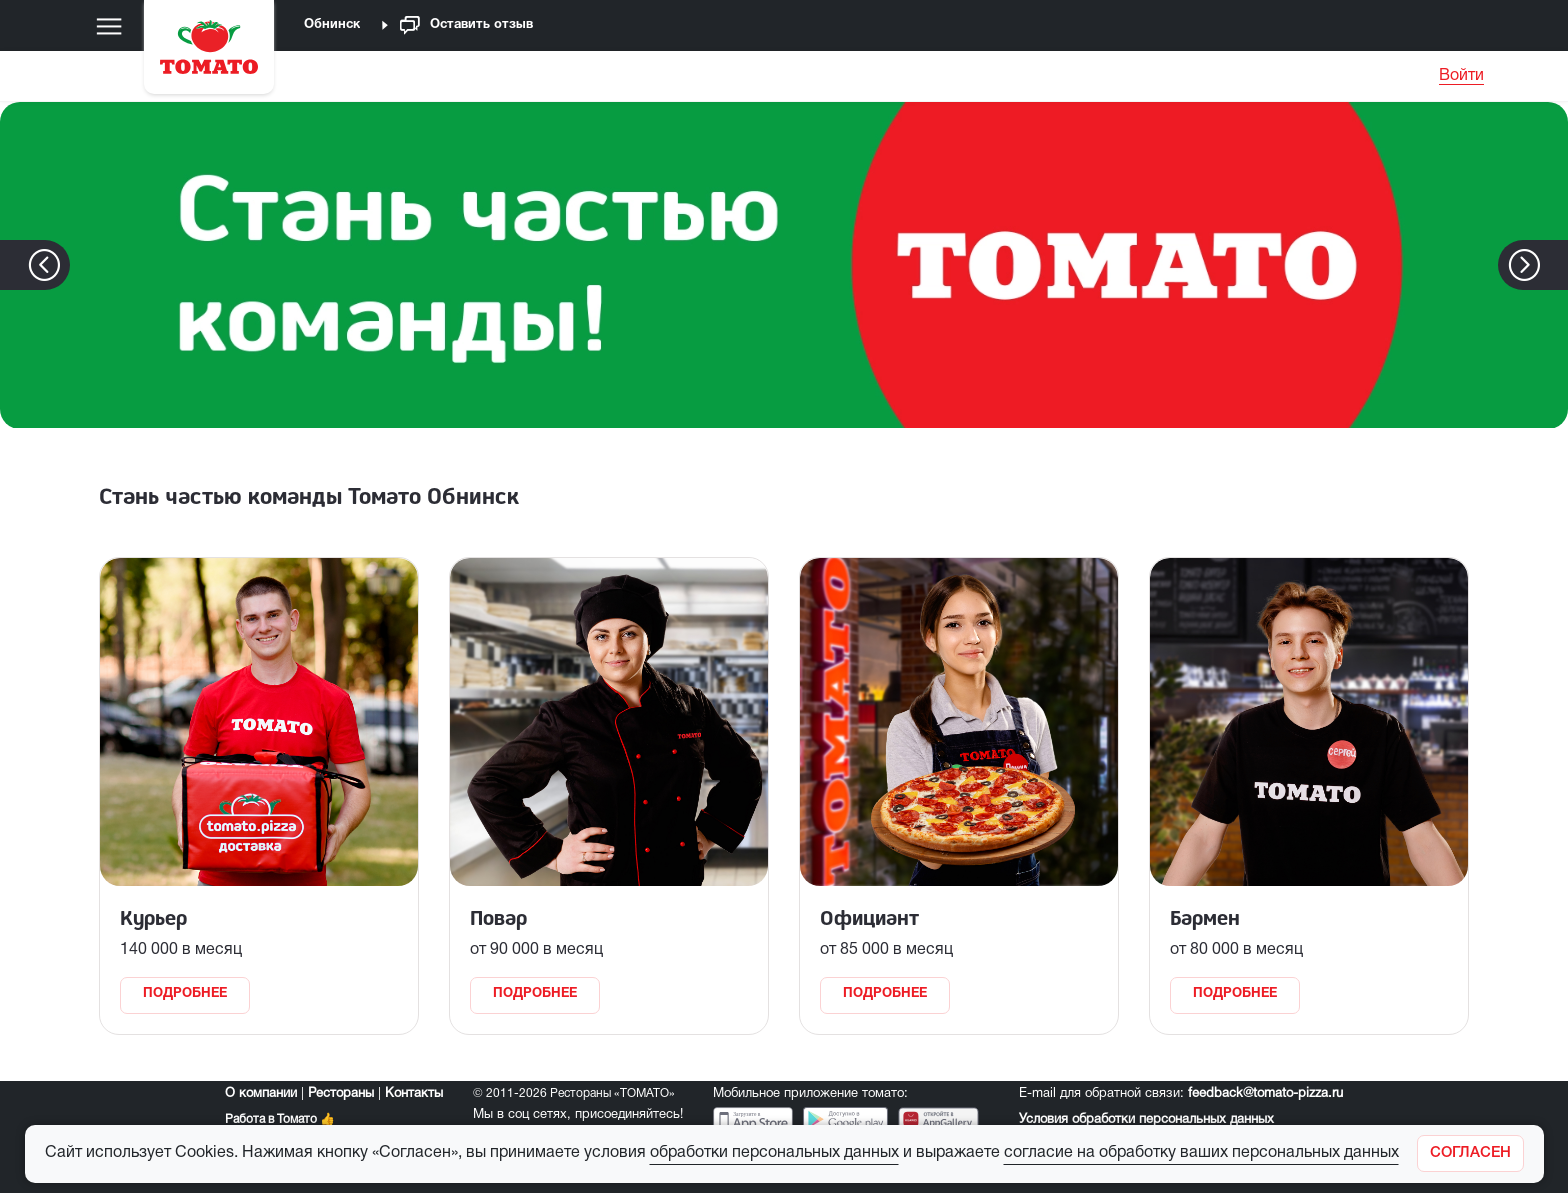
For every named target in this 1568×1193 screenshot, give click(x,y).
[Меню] (109, 26)
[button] (1554, 265)
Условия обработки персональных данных (1146, 1120)
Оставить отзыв (466, 25)
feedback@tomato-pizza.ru (1265, 1094)
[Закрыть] (1470, 1153)
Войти (1461, 76)
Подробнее (185, 994)
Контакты (414, 1094)
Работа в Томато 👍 (280, 1119)
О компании (261, 1094)
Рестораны (341, 1094)
